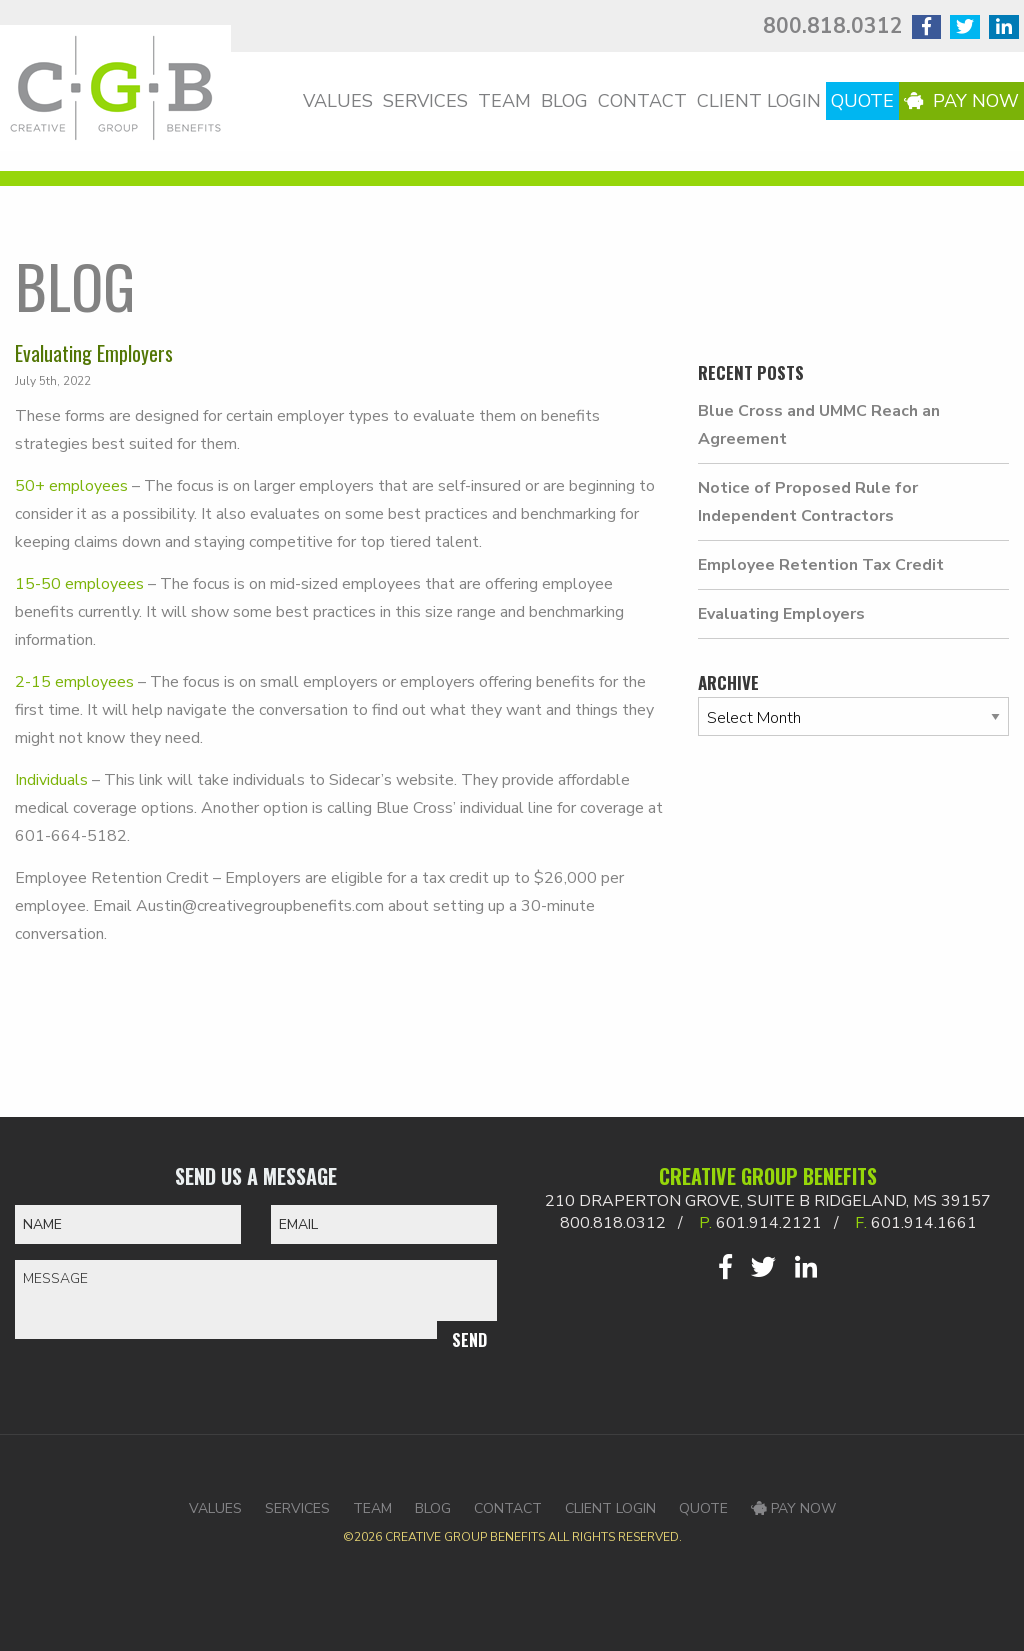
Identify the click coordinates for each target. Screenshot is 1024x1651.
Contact (642, 101)
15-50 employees (79, 584)
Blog (564, 101)
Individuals (53, 780)
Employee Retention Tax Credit (821, 565)
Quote (862, 101)
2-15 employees (74, 682)
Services (425, 101)
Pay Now (961, 101)
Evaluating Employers (781, 614)
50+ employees (71, 486)
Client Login (759, 101)
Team (504, 101)
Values (338, 101)
